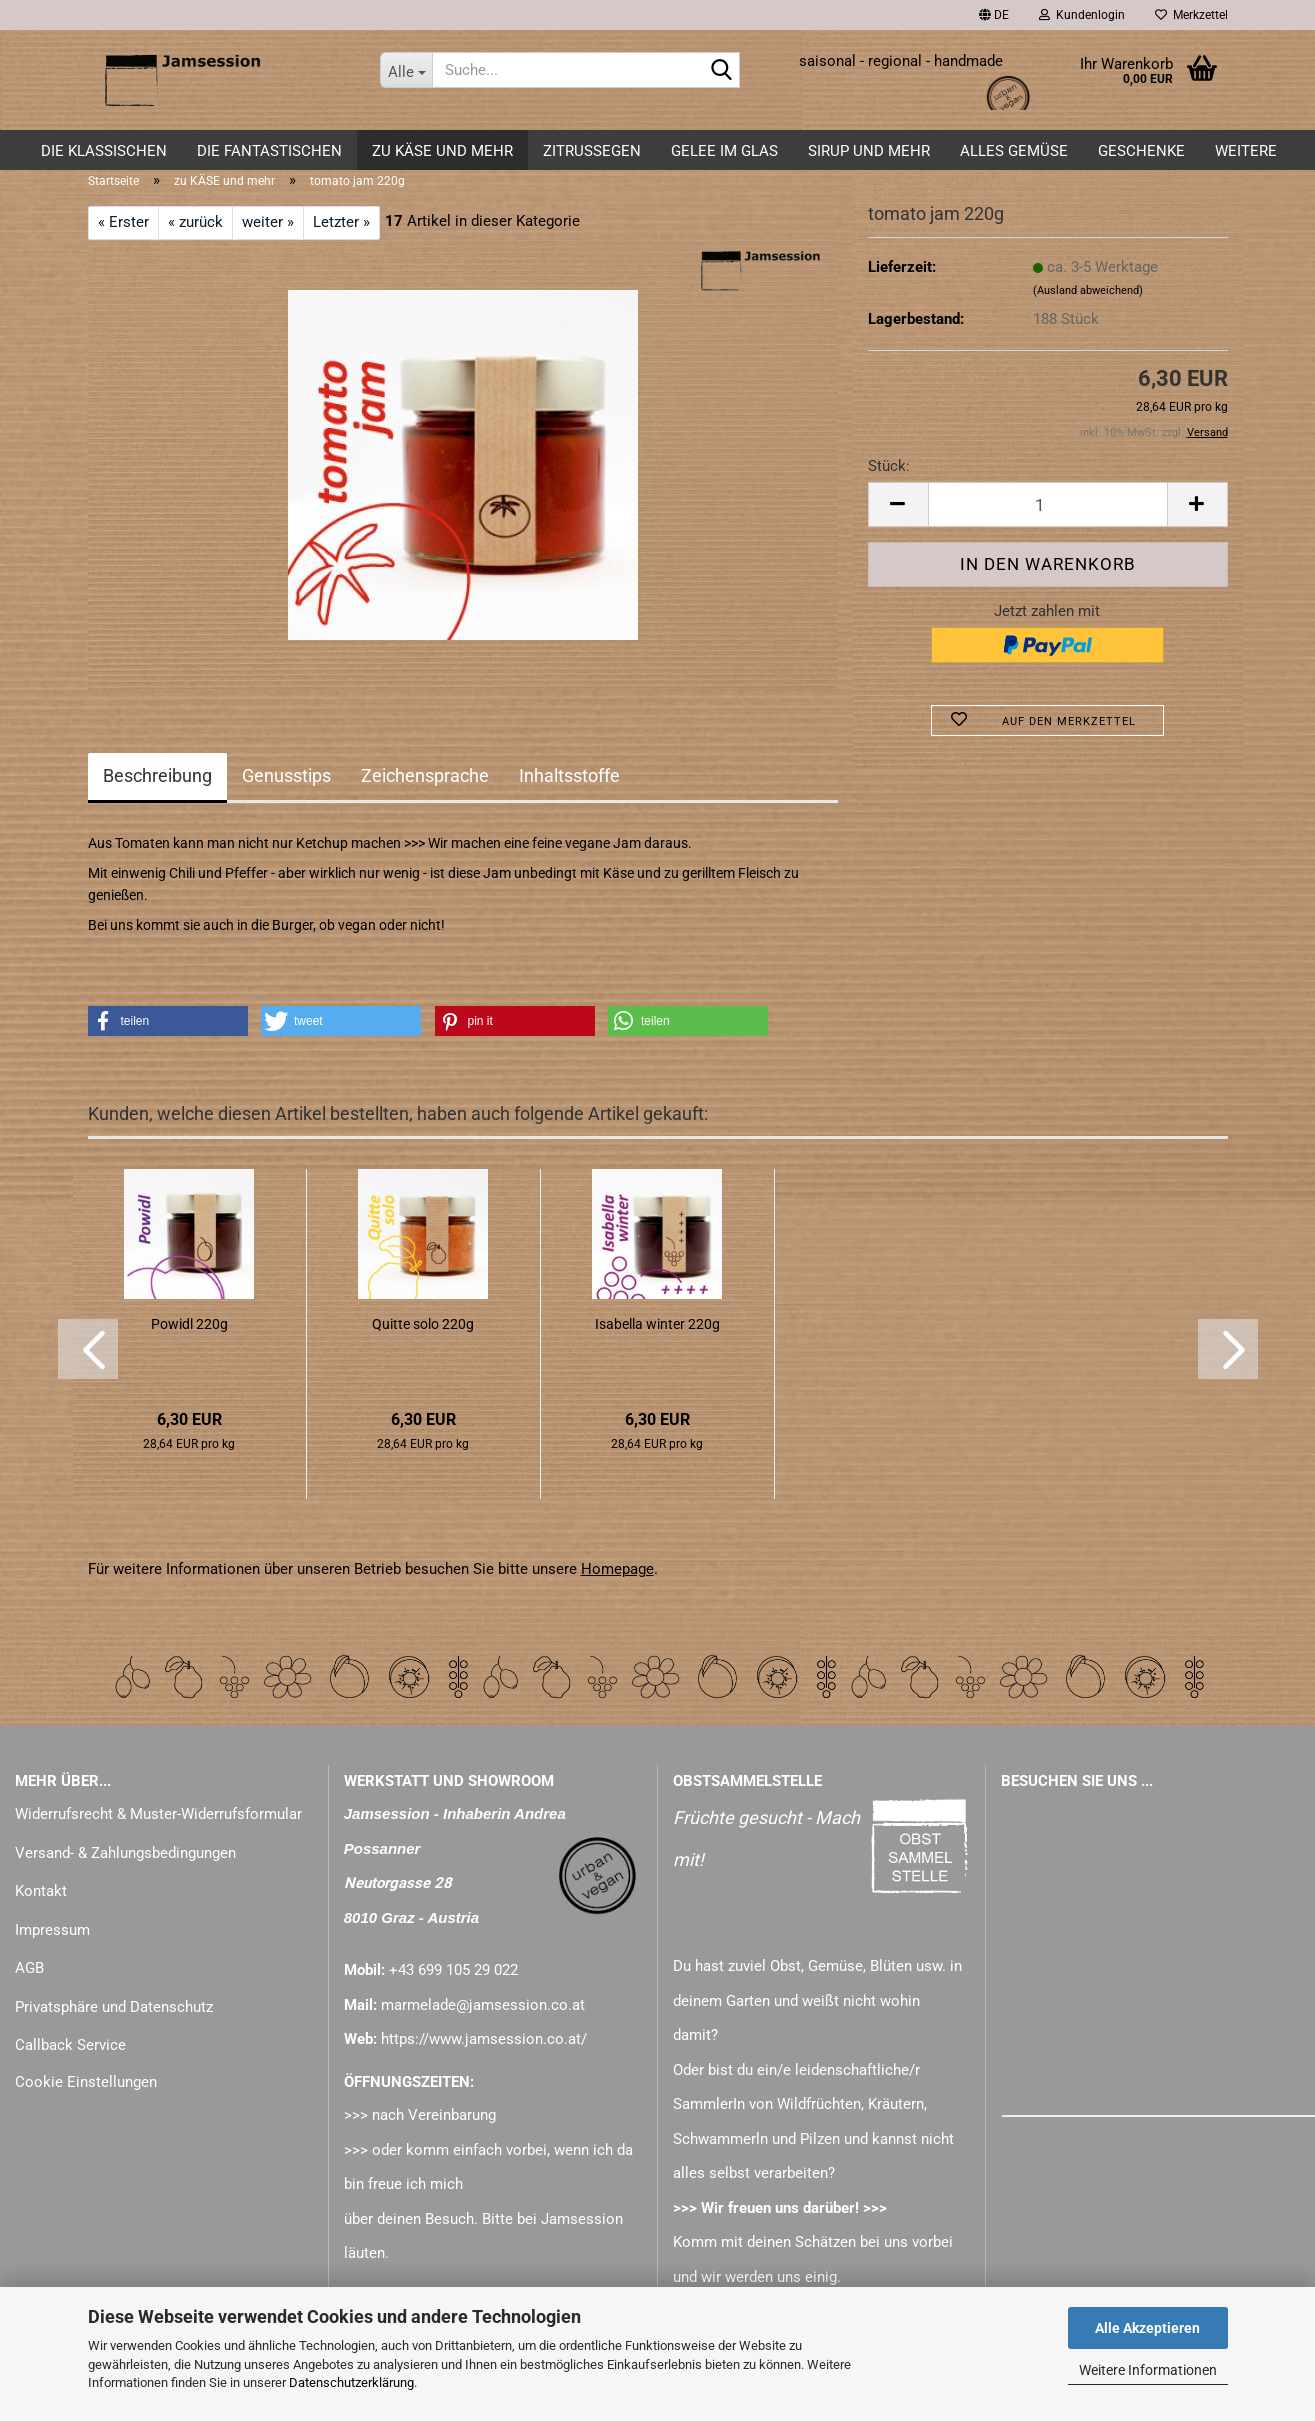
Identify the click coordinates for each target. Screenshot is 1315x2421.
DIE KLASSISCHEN (104, 151)
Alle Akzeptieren (1147, 2328)
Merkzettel (1191, 15)
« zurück (195, 222)
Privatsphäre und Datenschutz (114, 2007)
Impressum (52, 1930)
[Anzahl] (1048, 504)
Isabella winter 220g (657, 1324)
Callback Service (70, 2045)
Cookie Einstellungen (86, 2082)
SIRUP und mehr (869, 151)
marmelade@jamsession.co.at (483, 2005)
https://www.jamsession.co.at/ (484, 2039)
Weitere (1246, 151)
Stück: (889, 466)
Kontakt (41, 1891)
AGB (29, 1968)
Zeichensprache (425, 775)
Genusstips (286, 775)
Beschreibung (157, 775)
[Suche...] (406, 70)
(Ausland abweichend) (1088, 290)
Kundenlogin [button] (1082, 15)
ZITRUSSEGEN (592, 151)
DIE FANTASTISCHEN (269, 151)
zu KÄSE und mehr (442, 151)
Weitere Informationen (1148, 2370)
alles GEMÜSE (1014, 151)
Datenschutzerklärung (351, 2382)
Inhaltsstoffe (569, 775)
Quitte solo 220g (423, 1324)
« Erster (123, 222)
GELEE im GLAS (724, 151)
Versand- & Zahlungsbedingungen (125, 1853)
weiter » (268, 222)
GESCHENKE (1141, 151)
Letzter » (341, 222)
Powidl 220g (189, 1324)
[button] (994, 15)
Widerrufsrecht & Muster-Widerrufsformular (158, 1814)
